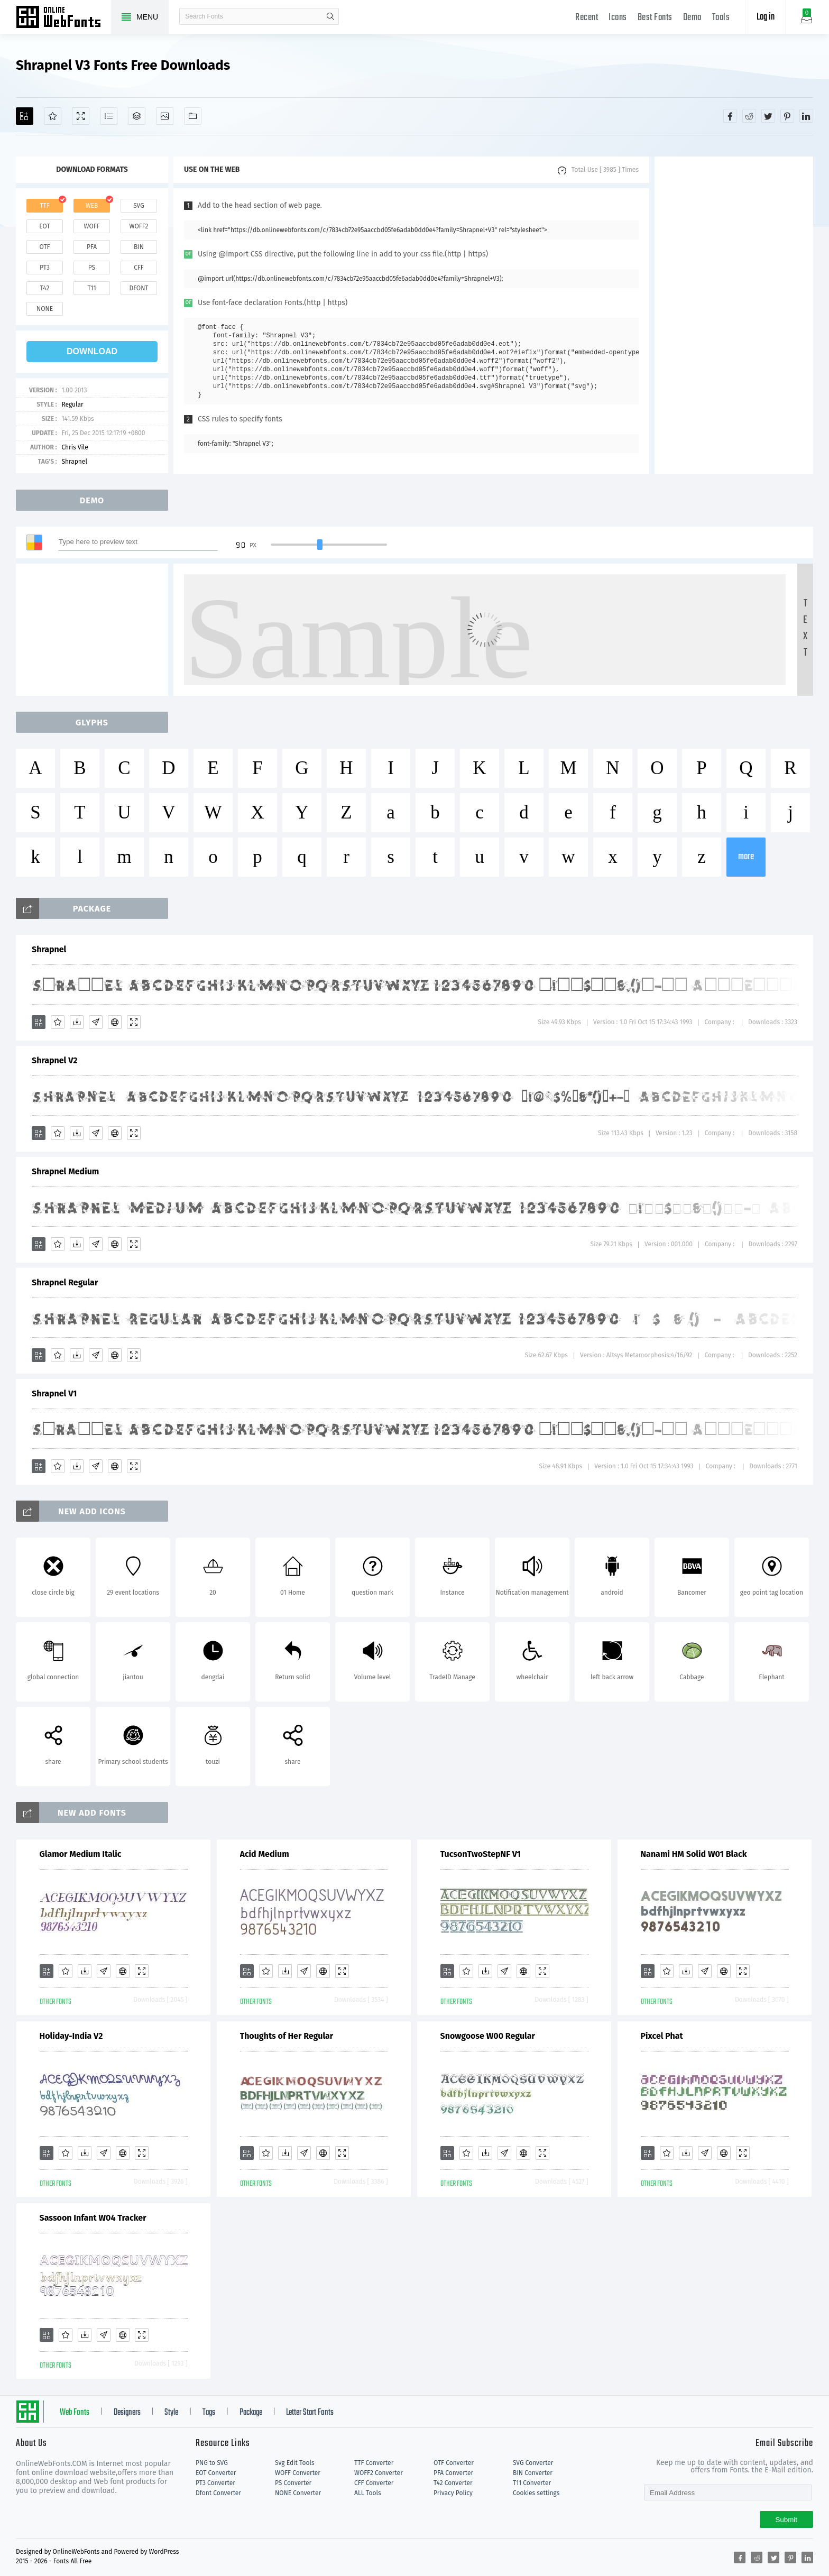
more (746, 856)
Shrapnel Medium (65, 1171)
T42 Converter (453, 2483)
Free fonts (63, 18)
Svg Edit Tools (295, 2463)
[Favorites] (52, 116)
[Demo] (80, 116)
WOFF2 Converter (378, 2473)
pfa (92, 247)
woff (91, 226)
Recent (586, 17)
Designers (127, 2412)
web (92, 205)
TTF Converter (373, 2463)
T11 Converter (532, 2483)
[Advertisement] (734, 315)
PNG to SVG (212, 2463)
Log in (766, 17)
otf (45, 247)
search (330, 16)
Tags (208, 2412)
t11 (91, 288)
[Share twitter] (768, 116)
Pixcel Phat (662, 2036)
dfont (138, 288)
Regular (72, 404)
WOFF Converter (297, 2473)
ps (91, 267)
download (92, 351)
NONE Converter (298, 2493)
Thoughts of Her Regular (287, 2036)
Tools (721, 17)
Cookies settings (536, 2493)
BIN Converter (532, 2473)
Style (171, 2412)
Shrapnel (74, 461)
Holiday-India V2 (71, 2036)
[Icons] (164, 116)
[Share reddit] (749, 116)
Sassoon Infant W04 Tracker (93, 2218)
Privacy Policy (453, 2493)
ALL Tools (367, 2493)
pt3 (45, 267)
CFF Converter (373, 2483)
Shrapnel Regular (65, 1282)
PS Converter (293, 2483)
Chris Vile (74, 447)
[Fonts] (192, 116)
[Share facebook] (730, 116)
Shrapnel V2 (55, 1060)
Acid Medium (264, 1854)
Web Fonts (74, 2412)
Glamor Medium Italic (81, 1854)
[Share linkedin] (806, 116)
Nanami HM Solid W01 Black (694, 1854)
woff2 (139, 226)
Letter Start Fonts (310, 2412)
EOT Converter (216, 2473)
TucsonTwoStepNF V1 (480, 1854)
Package (251, 2412)
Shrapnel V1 (54, 1393)
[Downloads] (77, 1022)
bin (139, 247)
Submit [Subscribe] (786, 2520)
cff (139, 267)
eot (44, 226)
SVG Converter (533, 2463)
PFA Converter (453, 2473)
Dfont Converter (218, 2493)
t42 (45, 288)
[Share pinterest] (787, 116)
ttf (44, 205)
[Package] (136, 116)
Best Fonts (655, 17)
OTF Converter (454, 2463)
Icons (618, 17)
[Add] (24, 116)
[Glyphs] (108, 116)
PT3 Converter (215, 2483)
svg (138, 205)
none (44, 308)
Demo (692, 17)
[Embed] (115, 1022)
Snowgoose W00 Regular (487, 2036)
